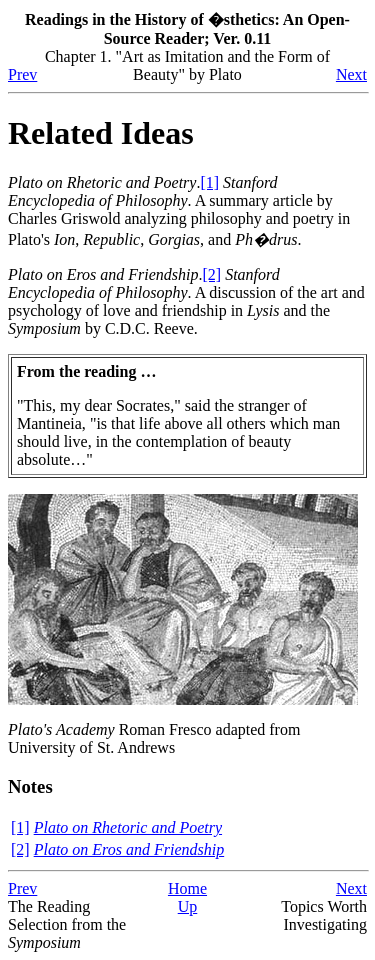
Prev (22, 74)
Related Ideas (101, 133)
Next (351, 74)
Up (188, 906)
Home (187, 888)
